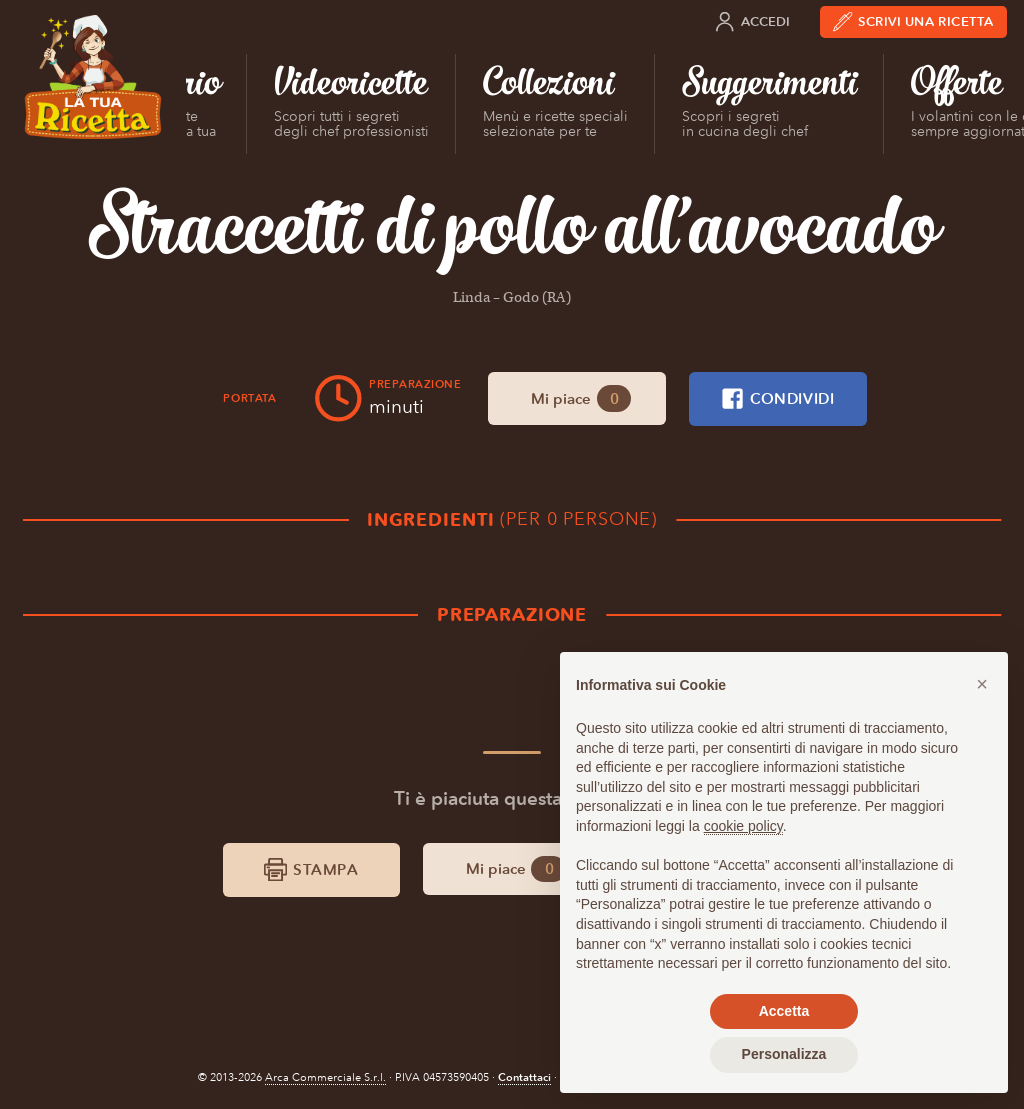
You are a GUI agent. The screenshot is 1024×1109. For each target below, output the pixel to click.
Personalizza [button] (784, 1054)
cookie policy (743, 826)
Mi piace (581, 398)
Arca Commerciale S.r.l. (325, 1077)
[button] (982, 684)
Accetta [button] (784, 1011)
